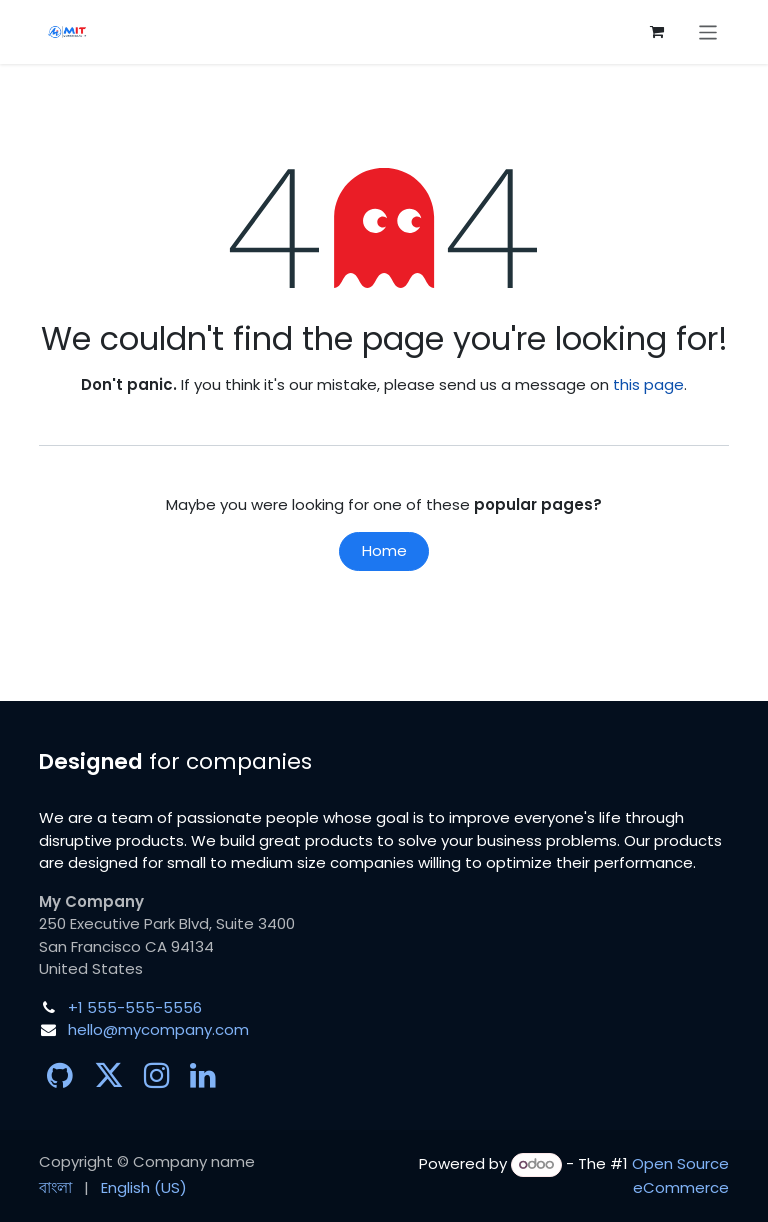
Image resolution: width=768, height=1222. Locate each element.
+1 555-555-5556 (135, 1007)
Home (384, 550)
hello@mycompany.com (158, 1029)
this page (648, 384)
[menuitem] (55, 1188)
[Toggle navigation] (708, 31)
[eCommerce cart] (657, 32)
